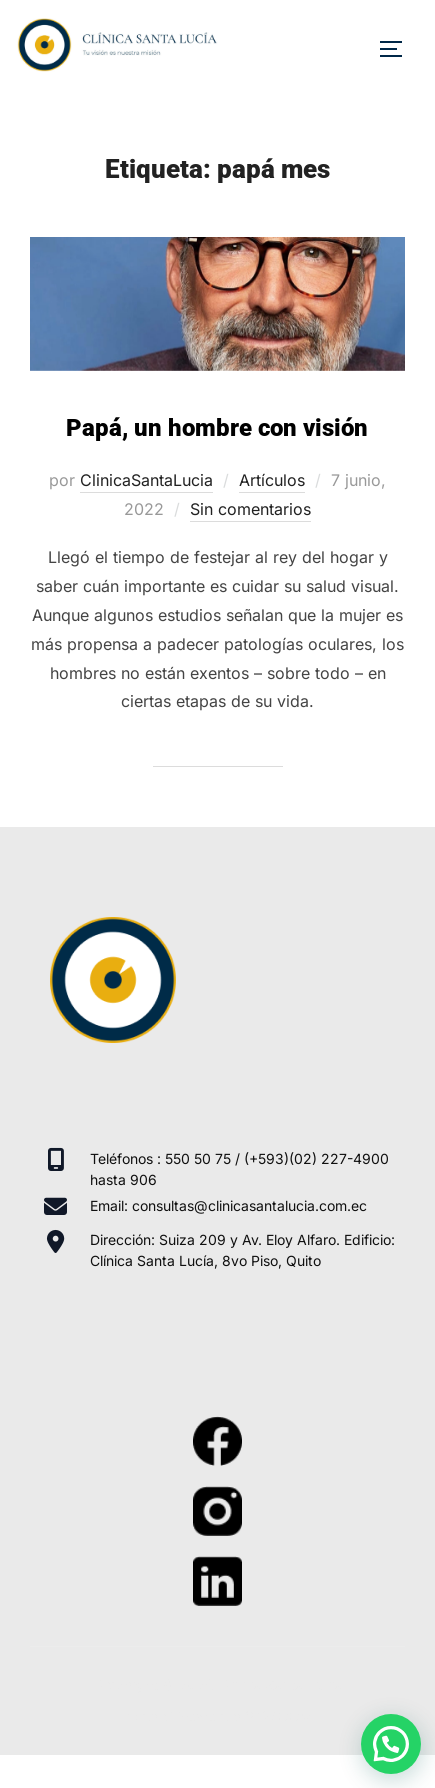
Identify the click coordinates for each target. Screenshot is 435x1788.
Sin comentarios (250, 509)
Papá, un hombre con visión (217, 428)
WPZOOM (279, 1716)
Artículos (272, 480)
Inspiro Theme (169, 1716)
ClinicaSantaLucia (146, 480)
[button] (391, 1744)
